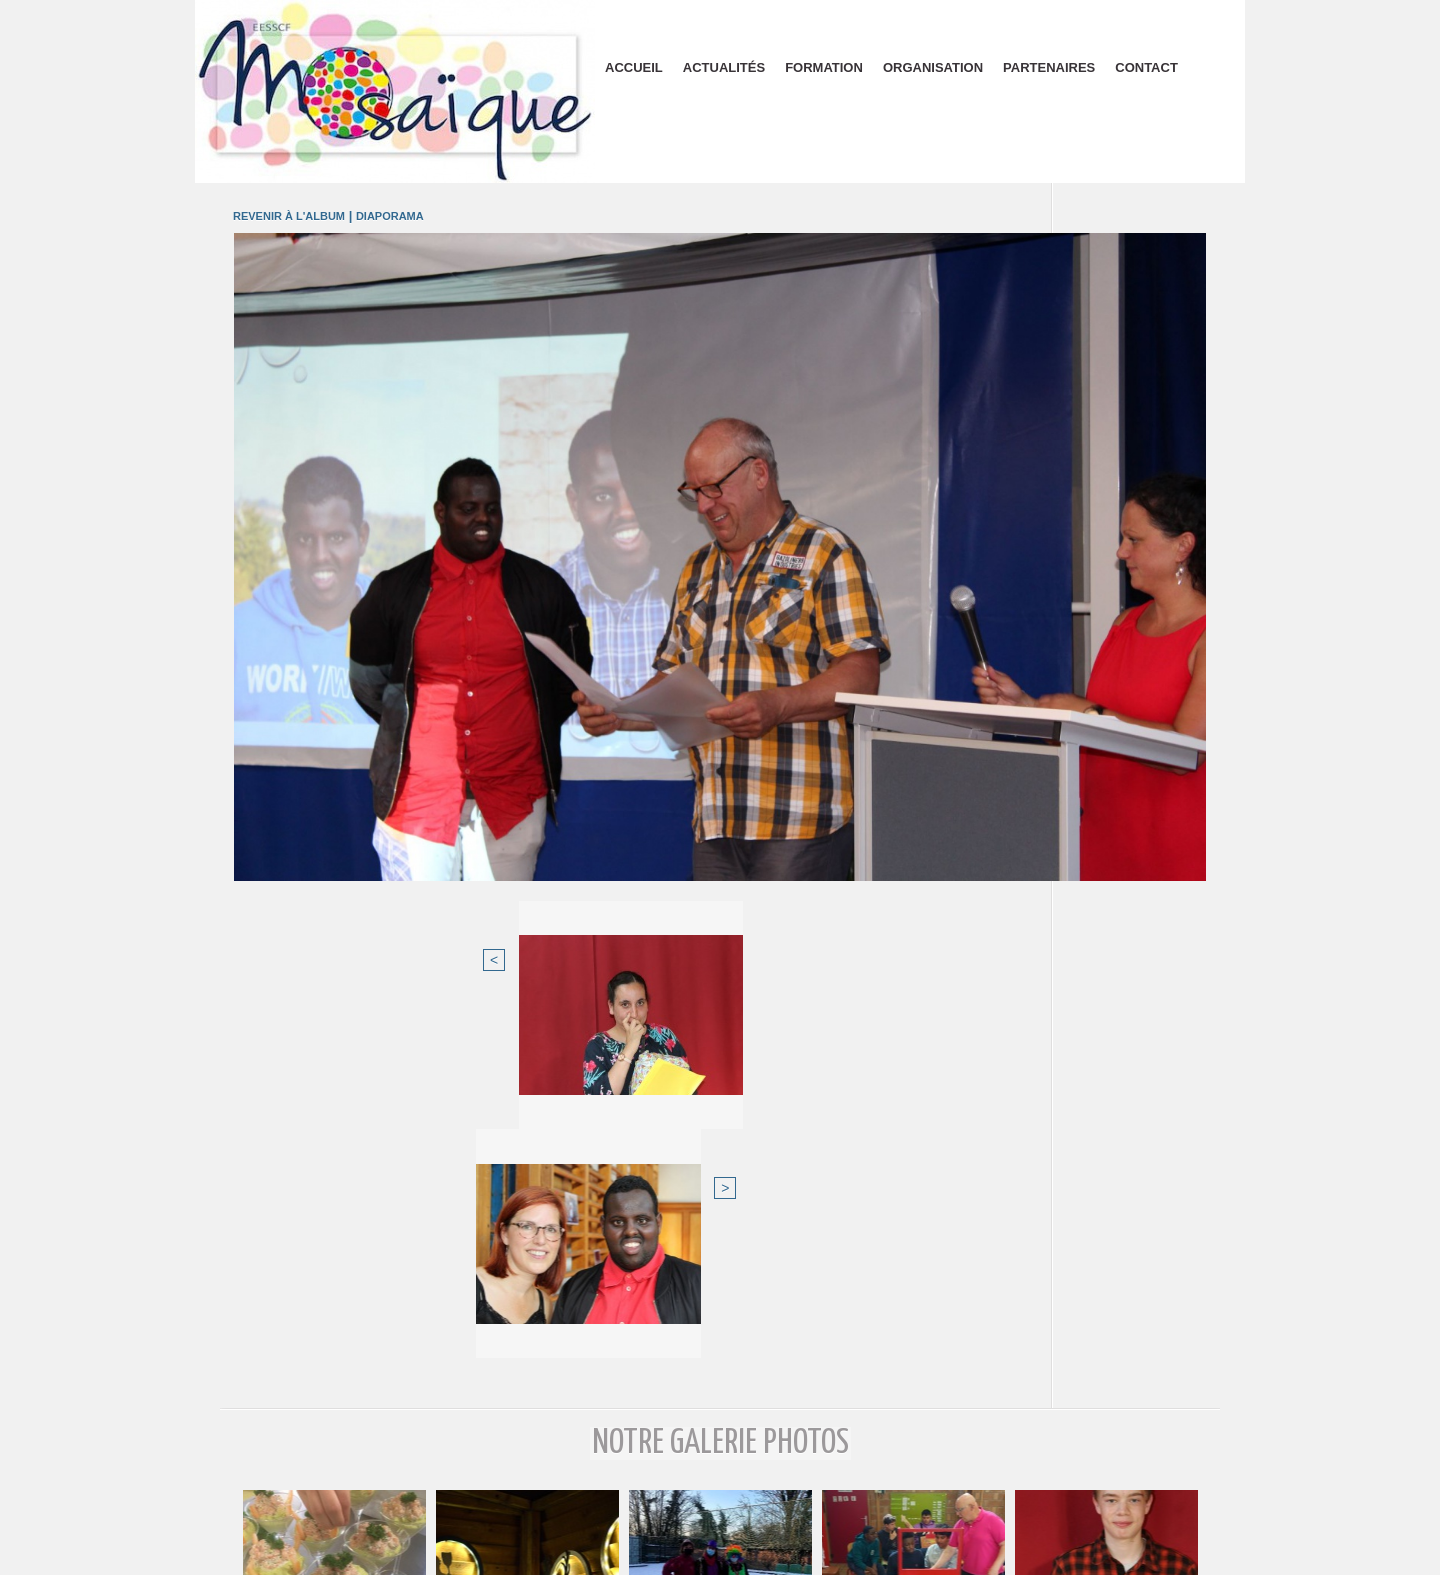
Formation (824, 67)
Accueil (634, 67)
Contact (1146, 67)
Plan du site (720, 1553)
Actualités (724, 67)
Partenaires (1049, 67)
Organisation (933, 67)
